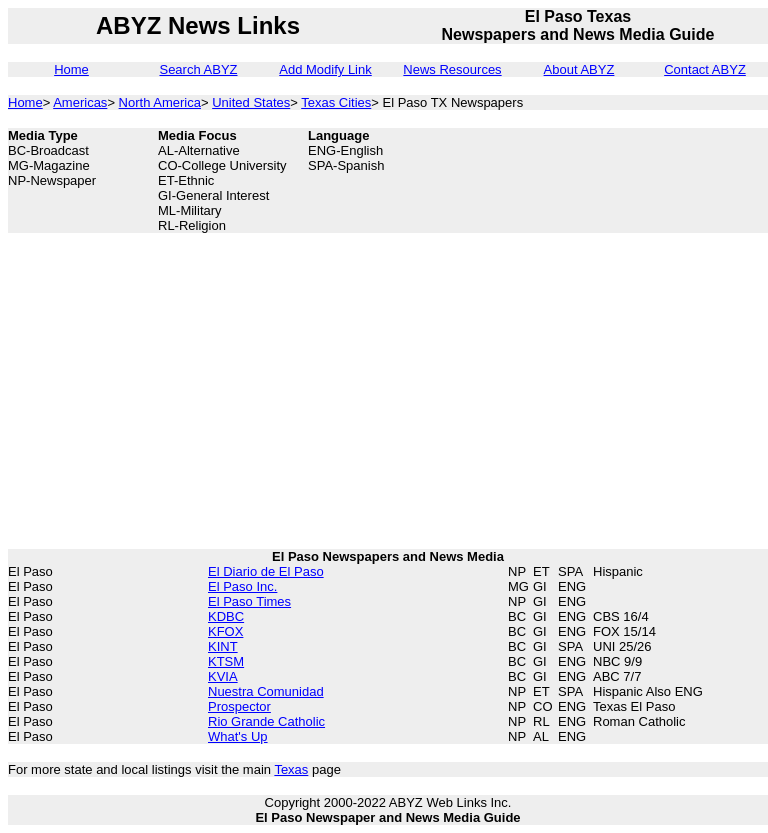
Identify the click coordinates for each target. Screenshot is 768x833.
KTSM (226, 661)
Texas (291, 769)
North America (160, 102)
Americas (80, 102)
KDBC (226, 616)
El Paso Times (249, 601)
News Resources (452, 69)
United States (251, 102)
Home (71, 69)
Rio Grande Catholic (266, 721)
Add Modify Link (325, 69)
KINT (223, 646)
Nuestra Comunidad (266, 691)
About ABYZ (579, 69)
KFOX (225, 631)
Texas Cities (336, 102)
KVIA (223, 676)
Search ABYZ (198, 69)
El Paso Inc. (242, 586)
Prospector (239, 706)
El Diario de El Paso (266, 571)
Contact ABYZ (705, 69)
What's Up (238, 736)
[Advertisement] (668, 173)
